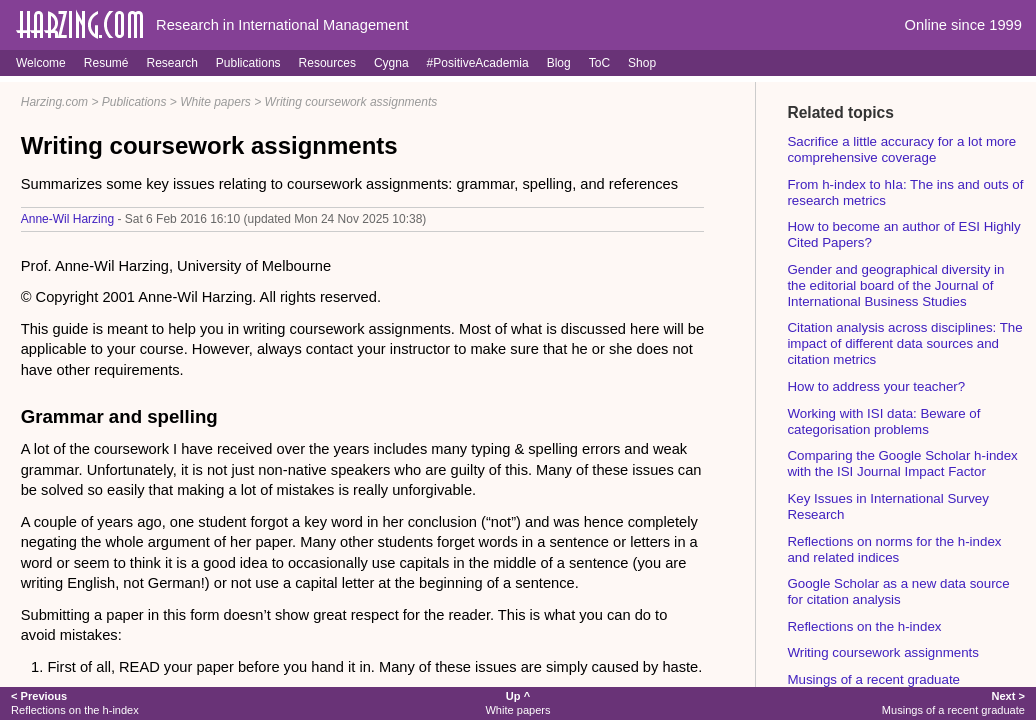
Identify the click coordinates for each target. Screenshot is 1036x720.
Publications (248, 63)
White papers (215, 102)
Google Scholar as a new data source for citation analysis (898, 591)
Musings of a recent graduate (873, 679)
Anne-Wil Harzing (67, 219)
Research (171, 63)
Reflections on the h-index (864, 626)
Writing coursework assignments (351, 102)
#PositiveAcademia (478, 63)
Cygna (391, 63)
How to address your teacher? (876, 386)
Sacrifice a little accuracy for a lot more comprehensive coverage (901, 149)
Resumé (106, 63)
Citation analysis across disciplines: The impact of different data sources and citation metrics (904, 343)
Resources (327, 63)
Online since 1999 (963, 25)
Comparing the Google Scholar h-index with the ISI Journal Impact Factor (902, 463)
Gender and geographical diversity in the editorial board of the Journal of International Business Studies (895, 285)
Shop (642, 63)
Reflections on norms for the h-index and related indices (894, 549)
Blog (559, 63)
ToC (599, 63)
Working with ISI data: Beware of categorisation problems (883, 421)
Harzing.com (54, 102)
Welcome (41, 63)
